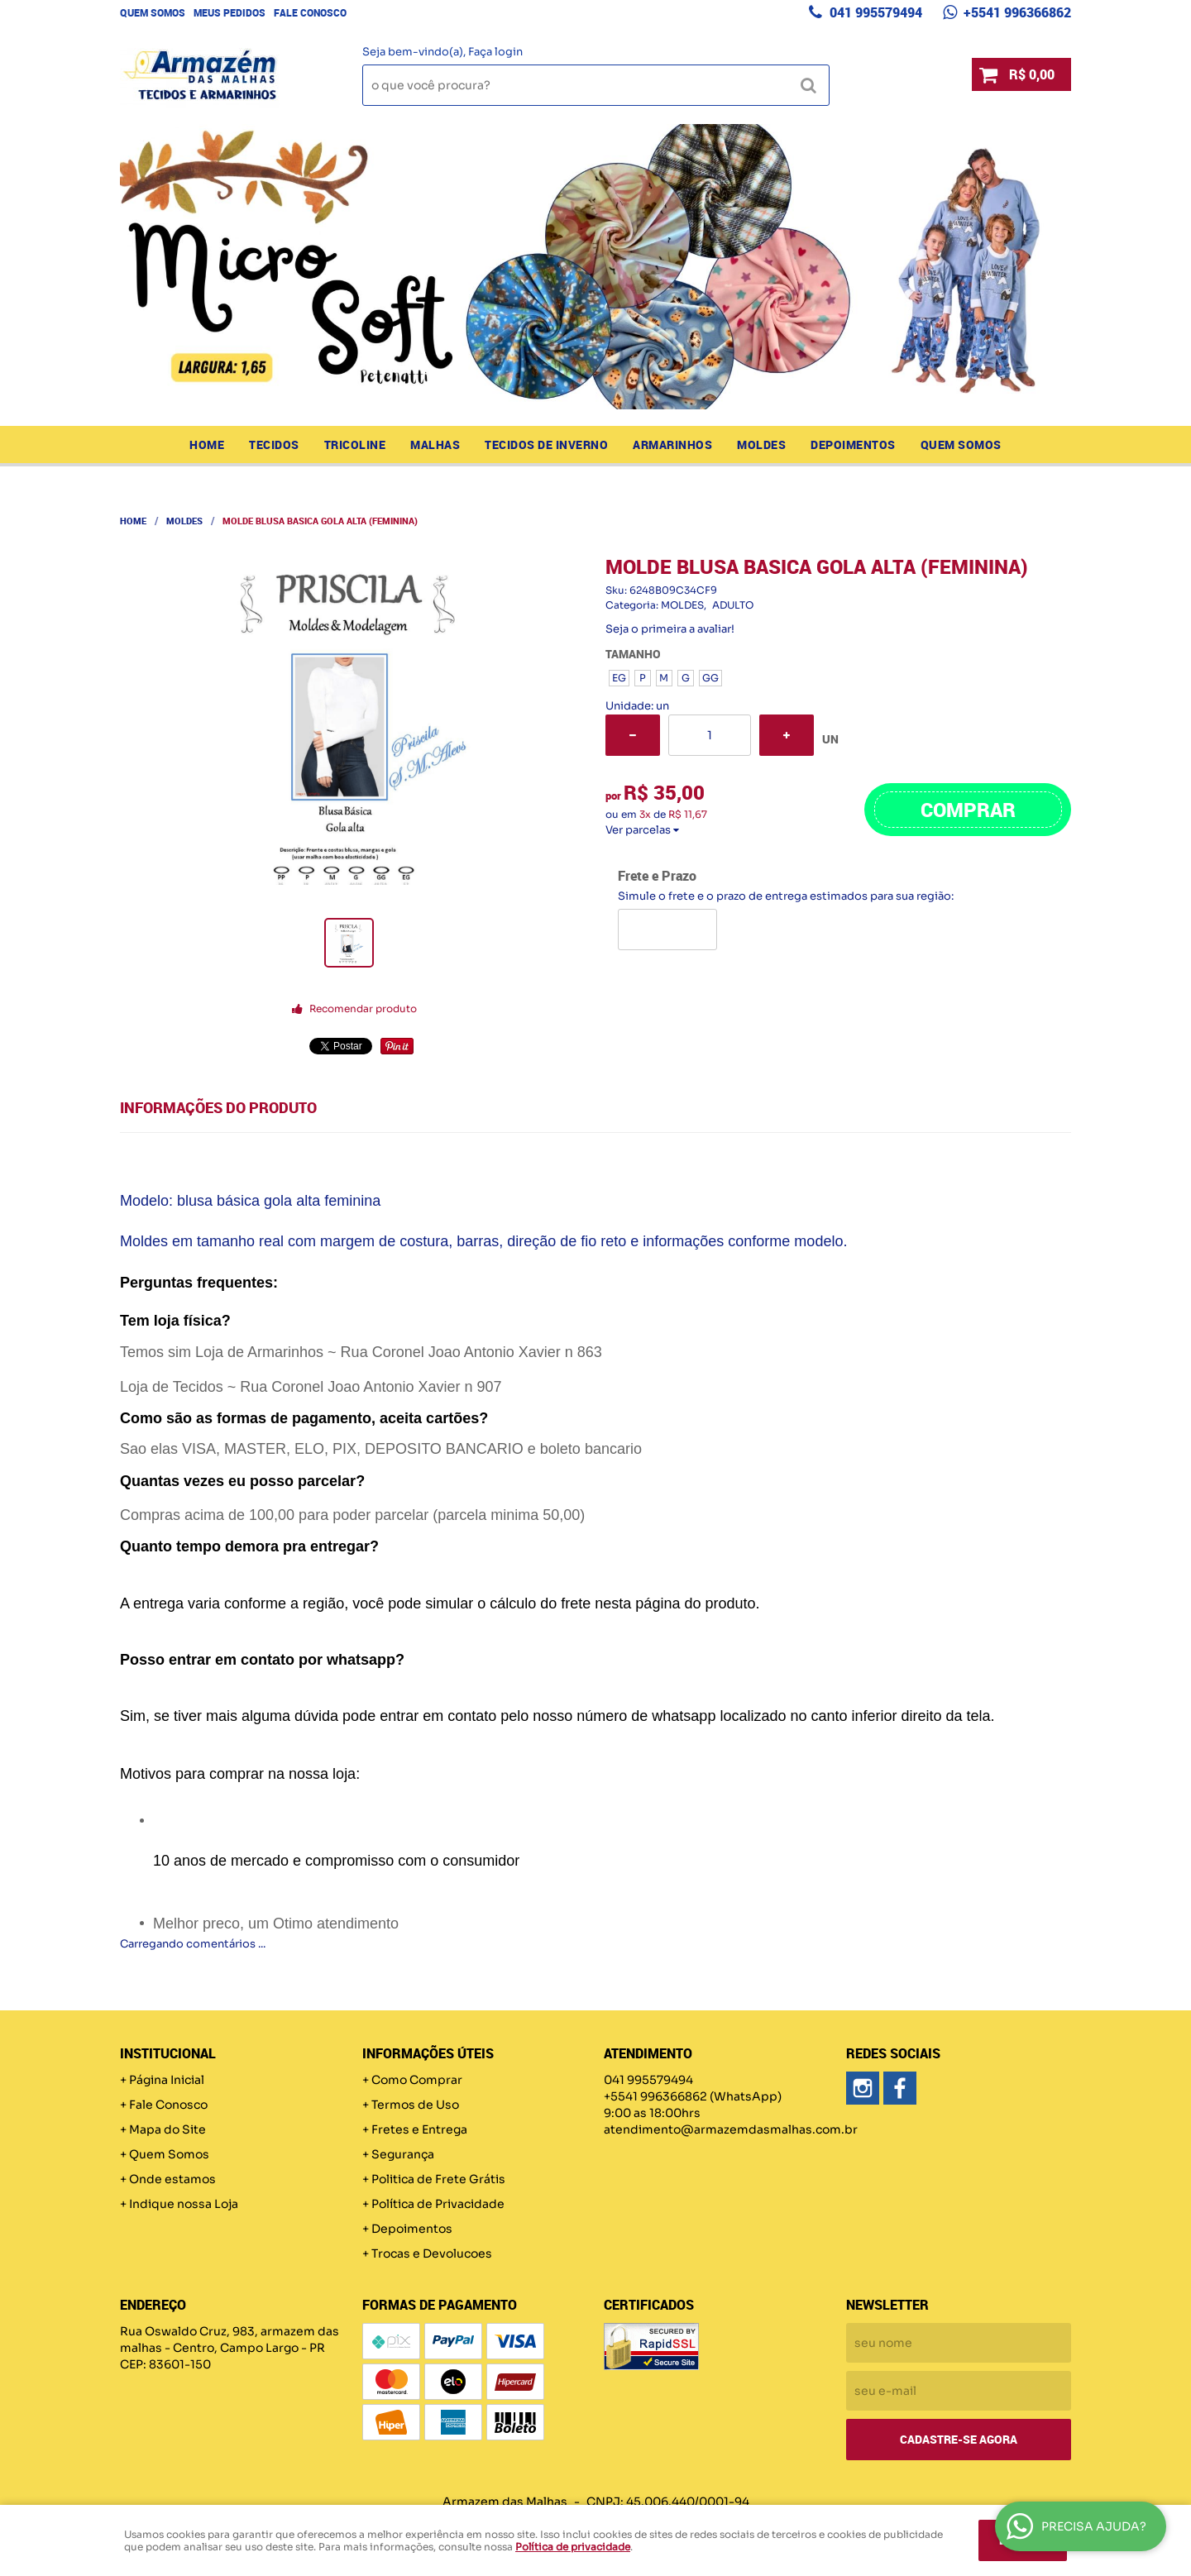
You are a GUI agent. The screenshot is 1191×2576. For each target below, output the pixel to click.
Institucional (168, 2053)
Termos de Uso (415, 2104)
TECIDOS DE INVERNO (546, 444)
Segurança (402, 2154)
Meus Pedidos (229, 12)
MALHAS (435, 444)
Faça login (495, 52)
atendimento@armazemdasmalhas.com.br (731, 2129)
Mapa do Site (167, 2129)
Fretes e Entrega (419, 2129)
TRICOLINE (355, 444)
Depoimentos (853, 444)
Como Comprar (416, 2079)
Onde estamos (172, 2179)
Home (206, 444)
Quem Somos (152, 12)
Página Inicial (166, 2079)
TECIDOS (274, 444)
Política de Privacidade (438, 2203)
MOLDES (761, 444)
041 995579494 (874, 12)
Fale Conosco (310, 12)
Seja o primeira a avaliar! (669, 629)
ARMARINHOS (672, 444)
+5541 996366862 (1015, 12)
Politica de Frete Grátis (438, 2179)
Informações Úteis (428, 2053)
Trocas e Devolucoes (431, 2253)
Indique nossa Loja (183, 2203)
